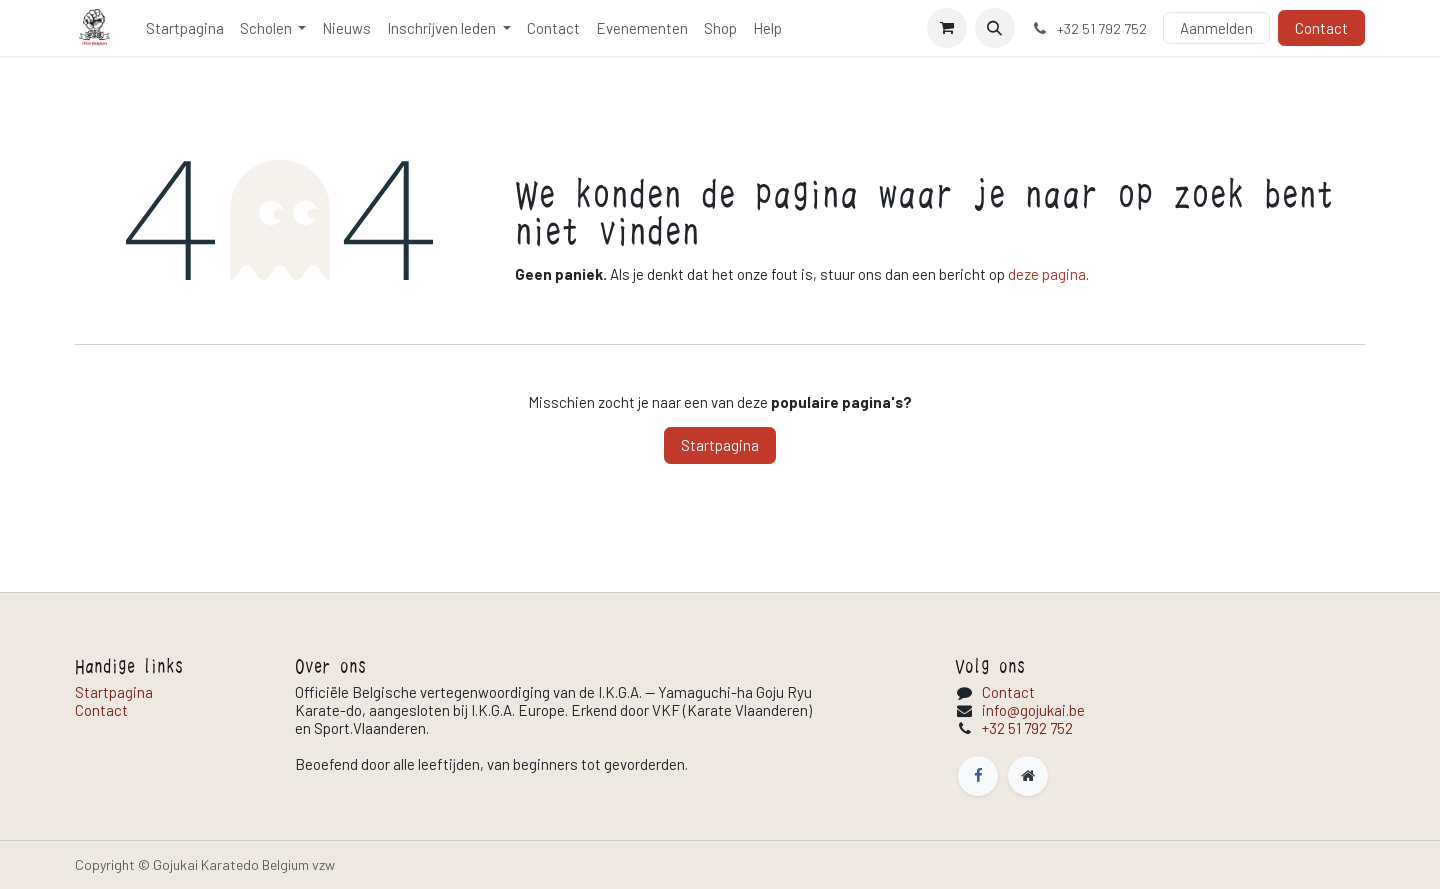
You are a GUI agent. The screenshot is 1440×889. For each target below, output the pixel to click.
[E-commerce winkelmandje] (947, 28)
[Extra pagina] (1028, 776)
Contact (1321, 28)
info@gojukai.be (1033, 710)
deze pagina (1047, 274)
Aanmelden (1216, 28)
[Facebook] (978, 776)
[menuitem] (185, 28)
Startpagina (720, 445)
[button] (995, 28)
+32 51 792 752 (1027, 728)
